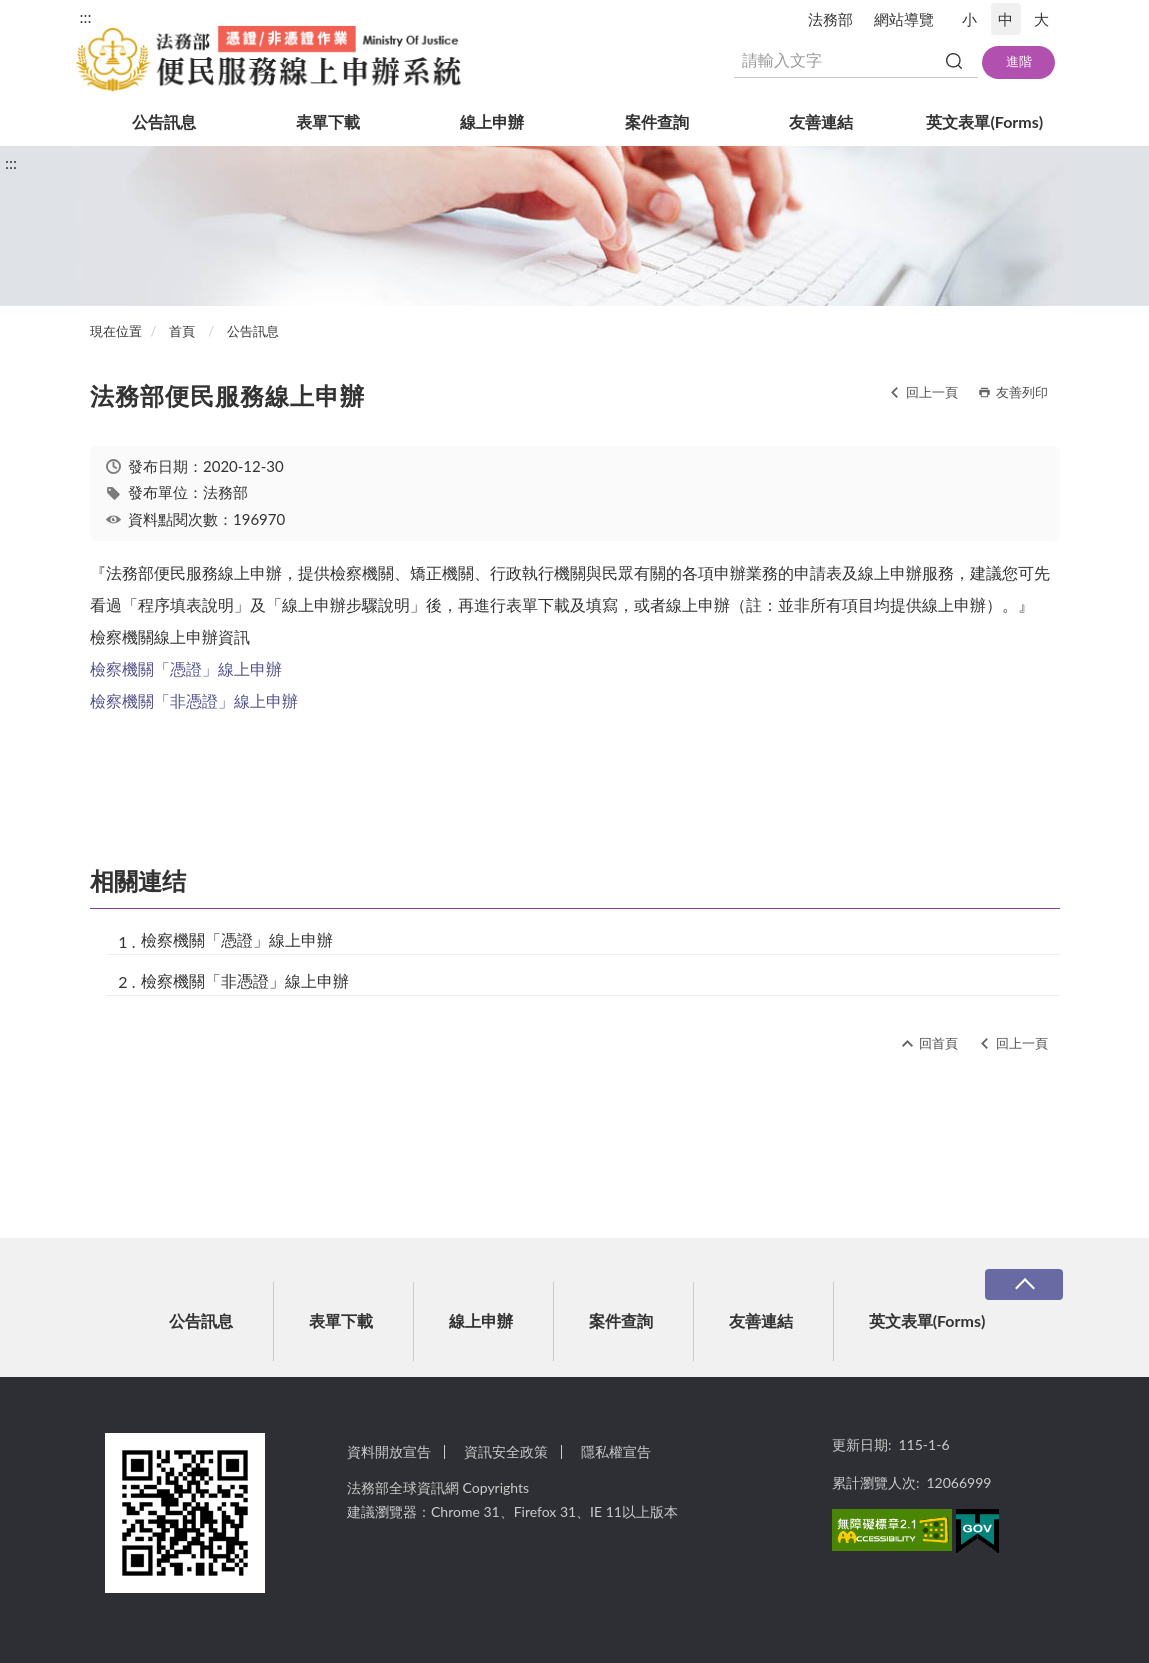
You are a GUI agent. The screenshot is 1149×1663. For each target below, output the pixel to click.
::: (86, 16)
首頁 (182, 331)
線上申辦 (492, 121)
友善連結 (821, 121)
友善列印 (1022, 392)
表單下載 (328, 121)
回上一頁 (932, 392)
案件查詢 (657, 121)
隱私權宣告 (616, 1451)
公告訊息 (164, 121)
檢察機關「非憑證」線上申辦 (194, 700)
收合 (1024, 1284)
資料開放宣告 (389, 1451)
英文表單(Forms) (984, 121)
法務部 (830, 19)
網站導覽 (904, 19)
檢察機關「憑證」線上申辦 (186, 668)
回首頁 (938, 1043)
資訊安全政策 (506, 1451)
